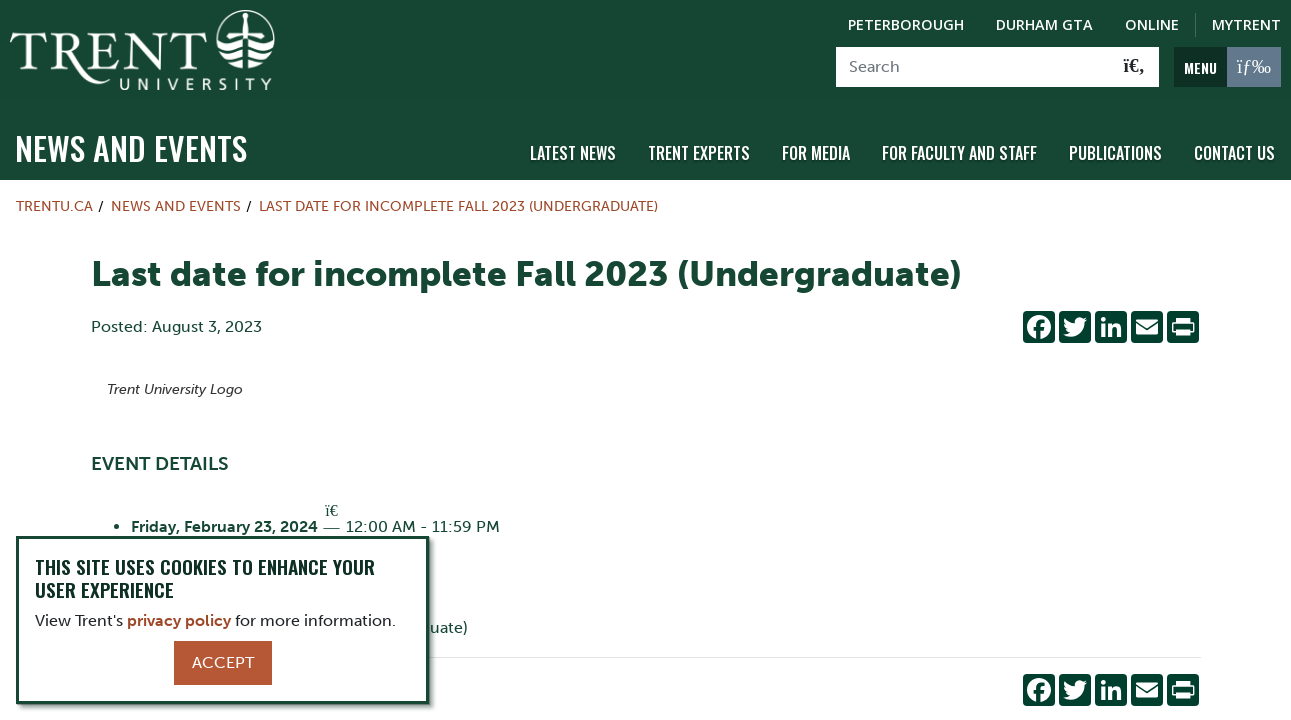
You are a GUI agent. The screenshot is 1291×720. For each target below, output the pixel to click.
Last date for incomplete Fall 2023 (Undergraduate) (458, 206)
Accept (223, 662)
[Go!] (1134, 67)
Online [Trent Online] (1152, 24)
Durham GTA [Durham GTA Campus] (1044, 24)
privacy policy (179, 620)
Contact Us (1234, 153)
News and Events (131, 147)
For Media (816, 153)
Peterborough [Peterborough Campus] (906, 24)
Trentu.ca (54, 206)
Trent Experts (699, 153)
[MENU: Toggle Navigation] (1227, 67)
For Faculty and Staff (959, 153)
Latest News (573, 153)
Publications (1115, 153)
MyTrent (1246, 24)
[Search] (973, 67)
